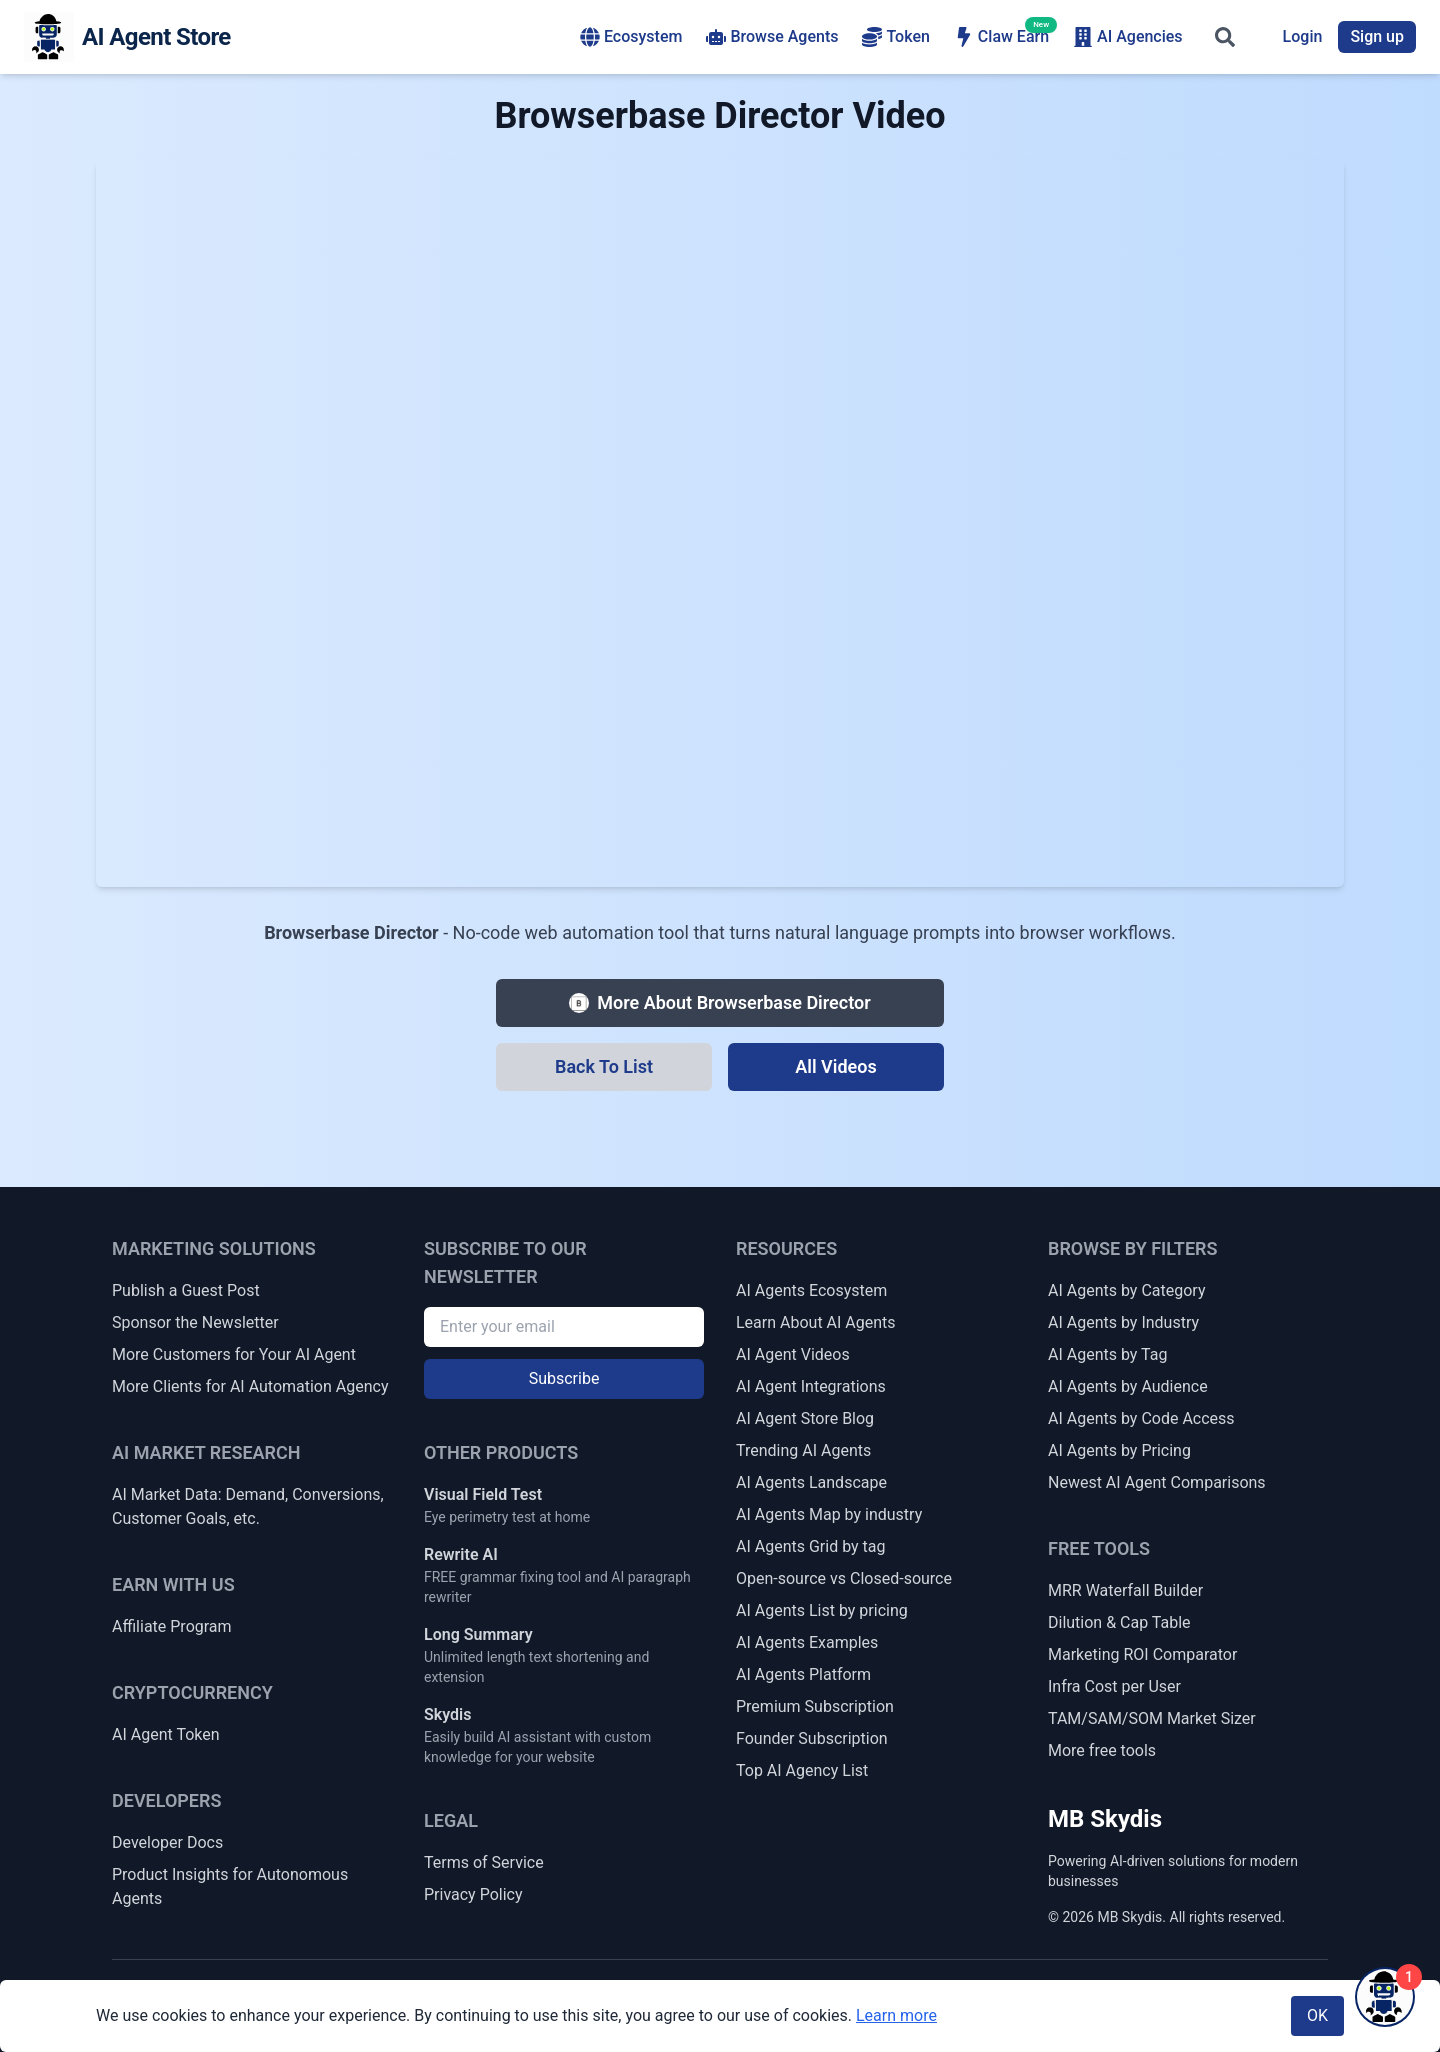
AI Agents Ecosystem (811, 1290)
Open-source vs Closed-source (844, 1578)
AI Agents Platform (803, 1674)
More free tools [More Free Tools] (1102, 1750)
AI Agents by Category (1126, 1290)
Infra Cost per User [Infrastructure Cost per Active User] (1114, 1686)
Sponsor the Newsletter (195, 1322)
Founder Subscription (812, 1738)
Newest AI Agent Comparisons (1157, 1482)
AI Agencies (1128, 37)
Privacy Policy (473, 1894)
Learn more (896, 2015)
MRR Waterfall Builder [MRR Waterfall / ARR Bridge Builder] (1125, 1590)
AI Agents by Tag (1107, 1354)
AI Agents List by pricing (822, 1610)
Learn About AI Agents (816, 1322)
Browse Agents (772, 37)
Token (895, 37)
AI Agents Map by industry (829, 1514)
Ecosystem (631, 37)
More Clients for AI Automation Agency (250, 1386)
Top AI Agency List (802, 1770)
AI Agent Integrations (811, 1386)
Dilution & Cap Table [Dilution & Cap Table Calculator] (1119, 1622)
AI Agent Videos (793, 1354)
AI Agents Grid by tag (811, 1546)
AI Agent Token (166, 1734)
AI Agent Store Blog (805, 1418)
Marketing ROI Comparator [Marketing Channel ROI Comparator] (1142, 1654)
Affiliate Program (172, 1626)
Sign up (1377, 36)
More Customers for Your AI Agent (234, 1354)
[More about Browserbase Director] (720, 1003)
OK (1317, 2015)
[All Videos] (836, 1067)
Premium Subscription (815, 1706)
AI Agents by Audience (1128, 1386)
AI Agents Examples (807, 1642)
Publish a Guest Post (186, 1290)
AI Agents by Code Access (1141, 1418)
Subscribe (564, 1378)
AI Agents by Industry (1123, 1322)
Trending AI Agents (803, 1450)
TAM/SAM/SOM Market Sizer (1152, 1718)
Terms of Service (484, 1862)
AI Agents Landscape (811, 1482)
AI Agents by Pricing (1119, 1450)
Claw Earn (1001, 36)
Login (1303, 36)
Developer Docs (167, 1842)
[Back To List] (604, 1067)
